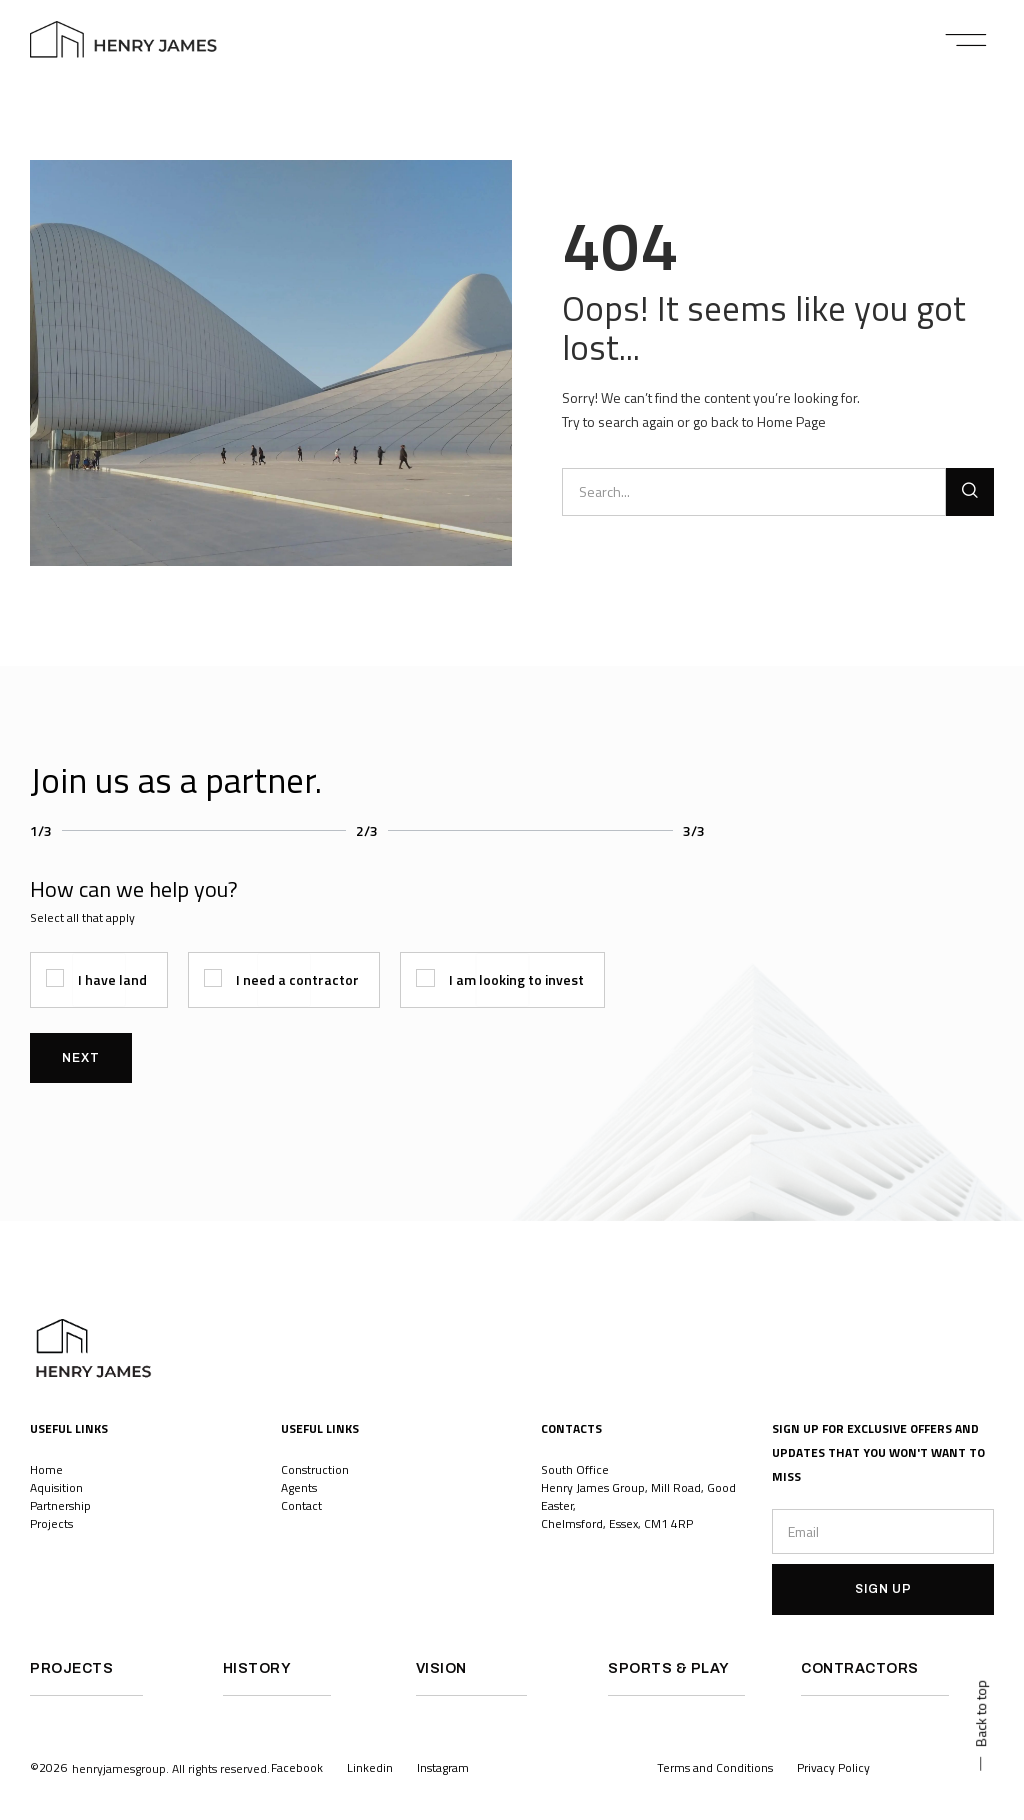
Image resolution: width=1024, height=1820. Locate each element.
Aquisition (56, 1487)
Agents (299, 1487)
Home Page (791, 421)
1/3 (41, 830)
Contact (301, 1505)
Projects (53, 1523)
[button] (966, 40)
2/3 (367, 830)
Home (46, 1469)
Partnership (60, 1505)
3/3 (694, 830)
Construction (315, 1469)
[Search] (970, 492)
